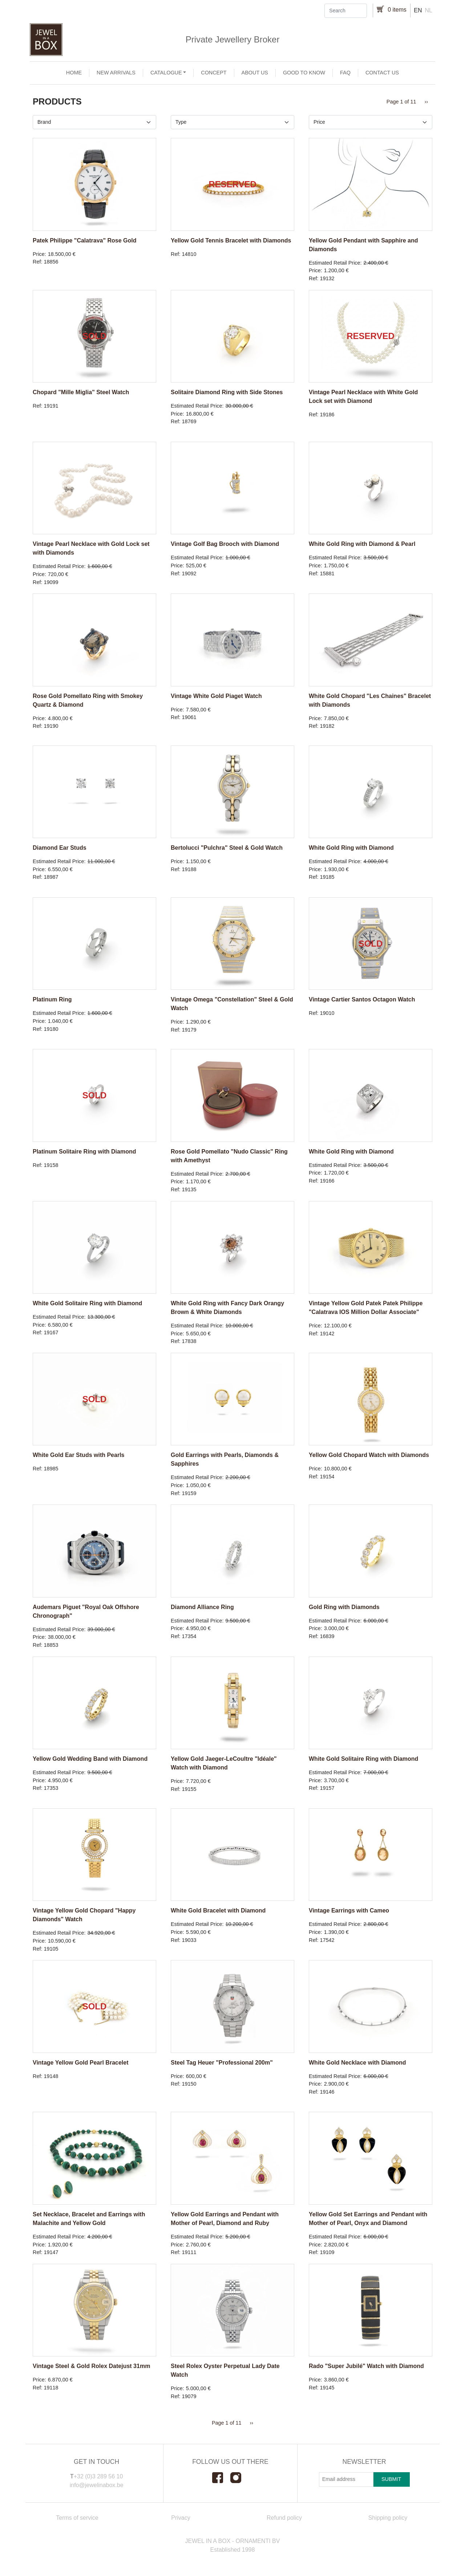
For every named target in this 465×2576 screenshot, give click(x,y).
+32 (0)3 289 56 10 (98, 2476)
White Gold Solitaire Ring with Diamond (87, 1303)
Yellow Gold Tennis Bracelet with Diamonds (231, 240)
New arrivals (116, 72)
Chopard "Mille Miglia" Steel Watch (81, 392)
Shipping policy (388, 2518)
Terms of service (77, 2518)
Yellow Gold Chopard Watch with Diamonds (369, 1455)
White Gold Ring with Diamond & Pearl (362, 544)
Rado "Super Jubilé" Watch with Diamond (366, 2366)
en (418, 10)
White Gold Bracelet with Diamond (218, 1910)
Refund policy (284, 2518)
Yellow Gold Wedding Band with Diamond (90, 1759)
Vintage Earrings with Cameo (349, 1910)
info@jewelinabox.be (97, 2485)
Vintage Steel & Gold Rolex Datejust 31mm (91, 2366)
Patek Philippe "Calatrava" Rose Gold (84, 240)
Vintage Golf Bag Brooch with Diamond (225, 544)
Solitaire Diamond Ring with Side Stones (227, 392)
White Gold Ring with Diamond (351, 848)
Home (74, 72)
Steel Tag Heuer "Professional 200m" (222, 2062)
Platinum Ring (52, 999)
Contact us (382, 72)
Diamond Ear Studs (59, 848)
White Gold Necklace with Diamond (357, 2062)
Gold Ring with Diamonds (344, 1607)
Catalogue (166, 72)
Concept (213, 72)
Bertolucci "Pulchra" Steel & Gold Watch (227, 848)
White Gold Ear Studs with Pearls (78, 1455)
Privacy (180, 2518)
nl (428, 10)
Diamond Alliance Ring (202, 1607)
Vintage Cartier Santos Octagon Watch (362, 999)
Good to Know (304, 72)
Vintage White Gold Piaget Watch (216, 696)
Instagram (239, 2477)
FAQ (345, 72)
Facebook (221, 2477)
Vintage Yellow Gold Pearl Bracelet (81, 2062)
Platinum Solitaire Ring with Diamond (84, 1151)
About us (255, 72)
